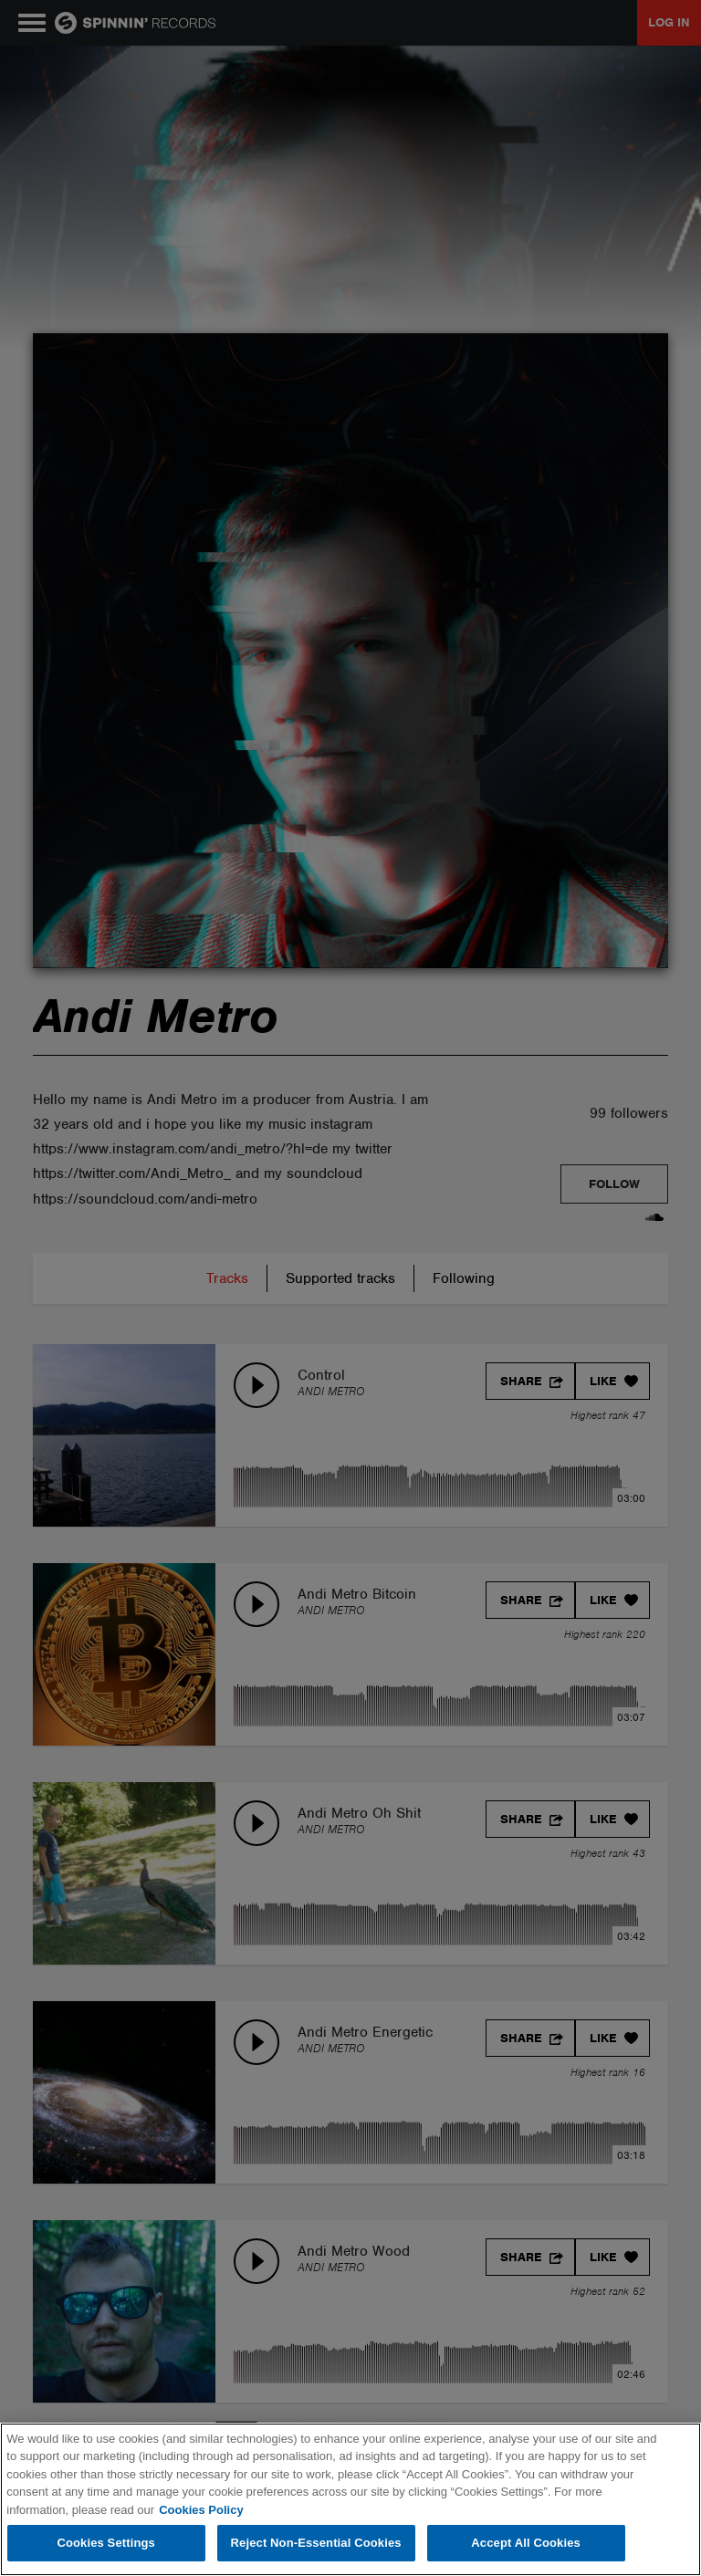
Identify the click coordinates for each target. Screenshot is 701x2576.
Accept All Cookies (526, 2543)
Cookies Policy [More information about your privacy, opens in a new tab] (201, 2510)
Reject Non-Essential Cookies (316, 2543)
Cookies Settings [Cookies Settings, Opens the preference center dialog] (106, 2543)
